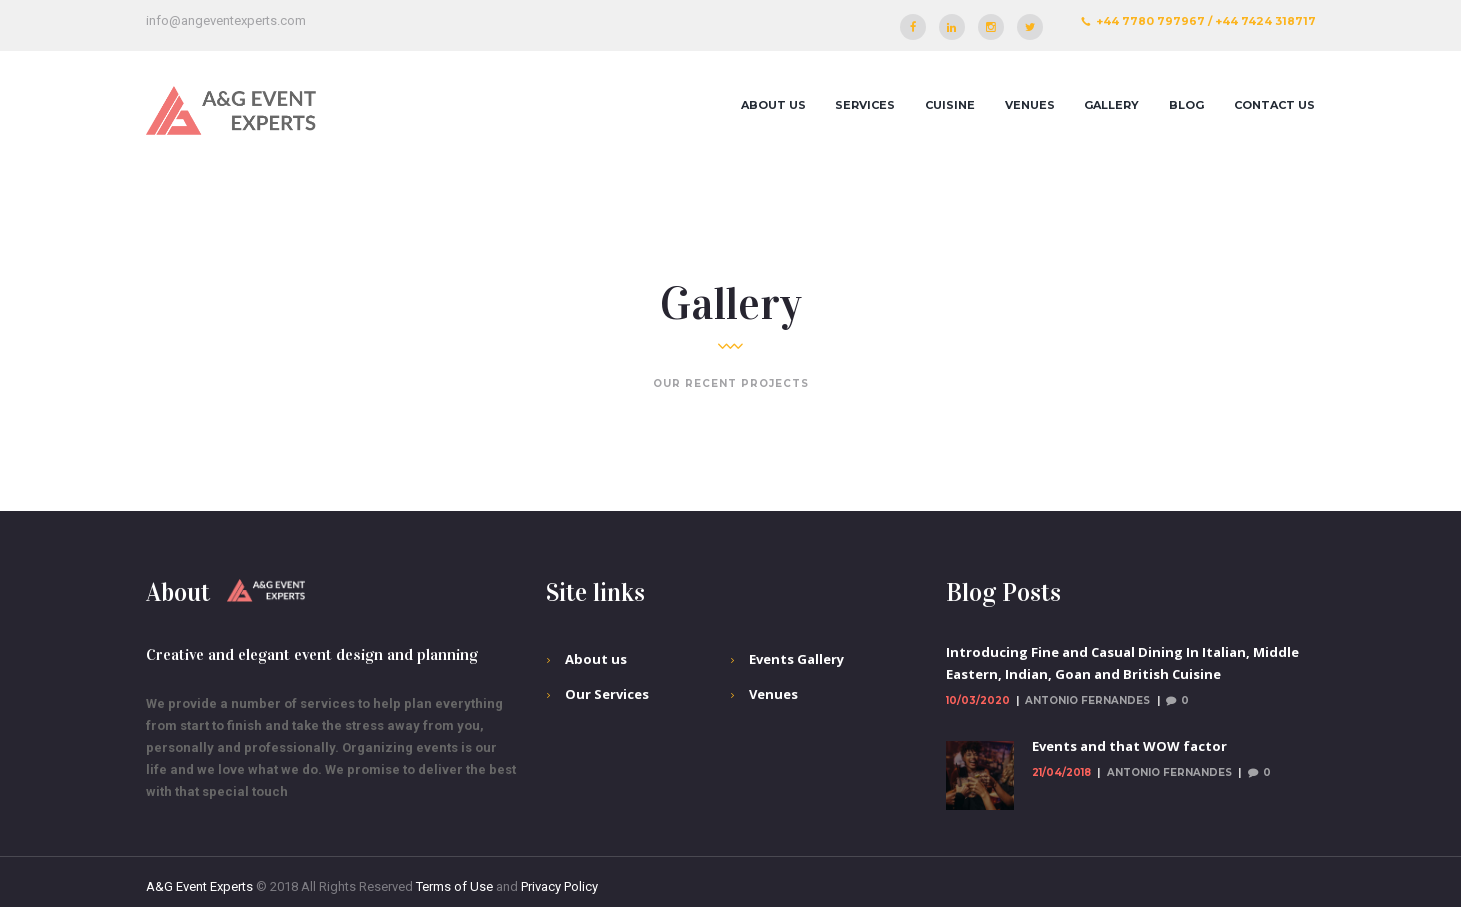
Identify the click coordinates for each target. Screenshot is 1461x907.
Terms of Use (454, 886)
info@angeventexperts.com (226, 20)
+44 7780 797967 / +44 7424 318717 (1206, 21)
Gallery (1111, 105)
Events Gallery (796, 659)
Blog (1186, 105)
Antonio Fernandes (1087, 700)
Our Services (607, 694)
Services (865, 105)
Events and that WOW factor (1129, 746)
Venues (1030, 105)
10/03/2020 (978, 700)
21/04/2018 (1061, 772)
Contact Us (1274, 105)
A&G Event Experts (199, 886)
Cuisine (950, 105)
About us (773, 105)
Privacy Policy (559, 886)
